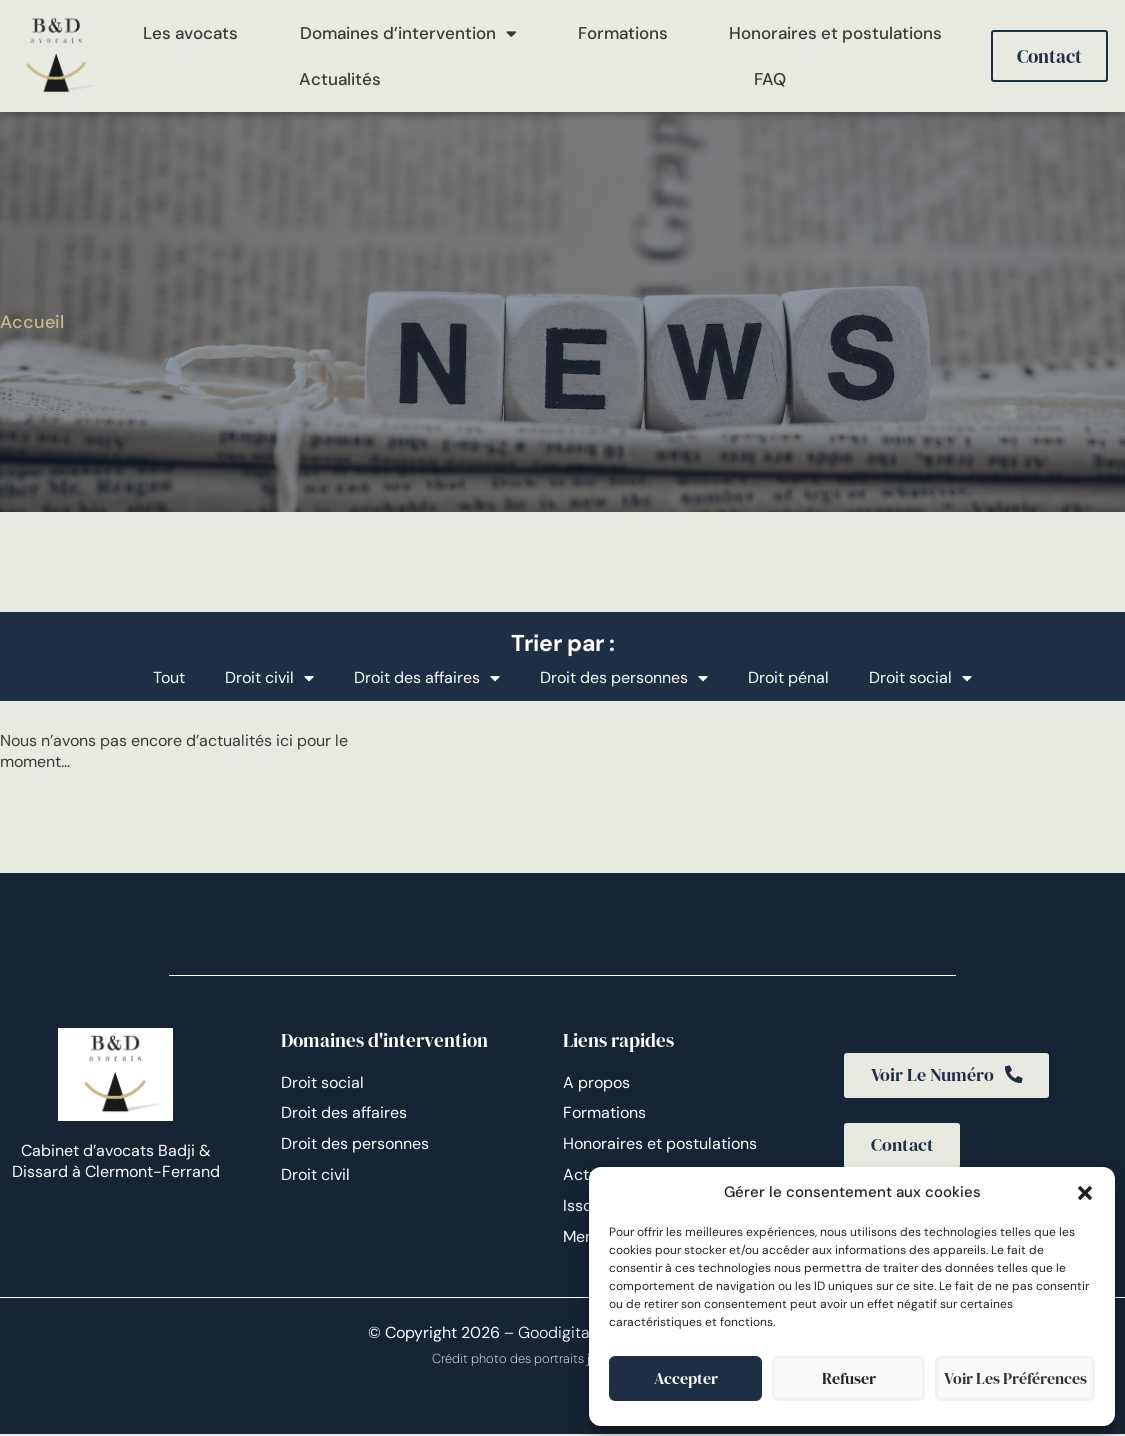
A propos (596, 1082)
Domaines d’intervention (408, 33)
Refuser (848, 1378)
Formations (623, 33)
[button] (1085, 1193)
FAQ (770, 79)
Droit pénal (788, 677)
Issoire (587, 1205)
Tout (169, 677)
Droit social (920, 678)
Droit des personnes (624, 678)
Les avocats (190, 33)
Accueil (32, 322)
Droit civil (269, 678)
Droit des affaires (427, 678)
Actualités (340, 79)
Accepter (685, 1378)
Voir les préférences (1015, 1378)
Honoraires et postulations (835, 33)
